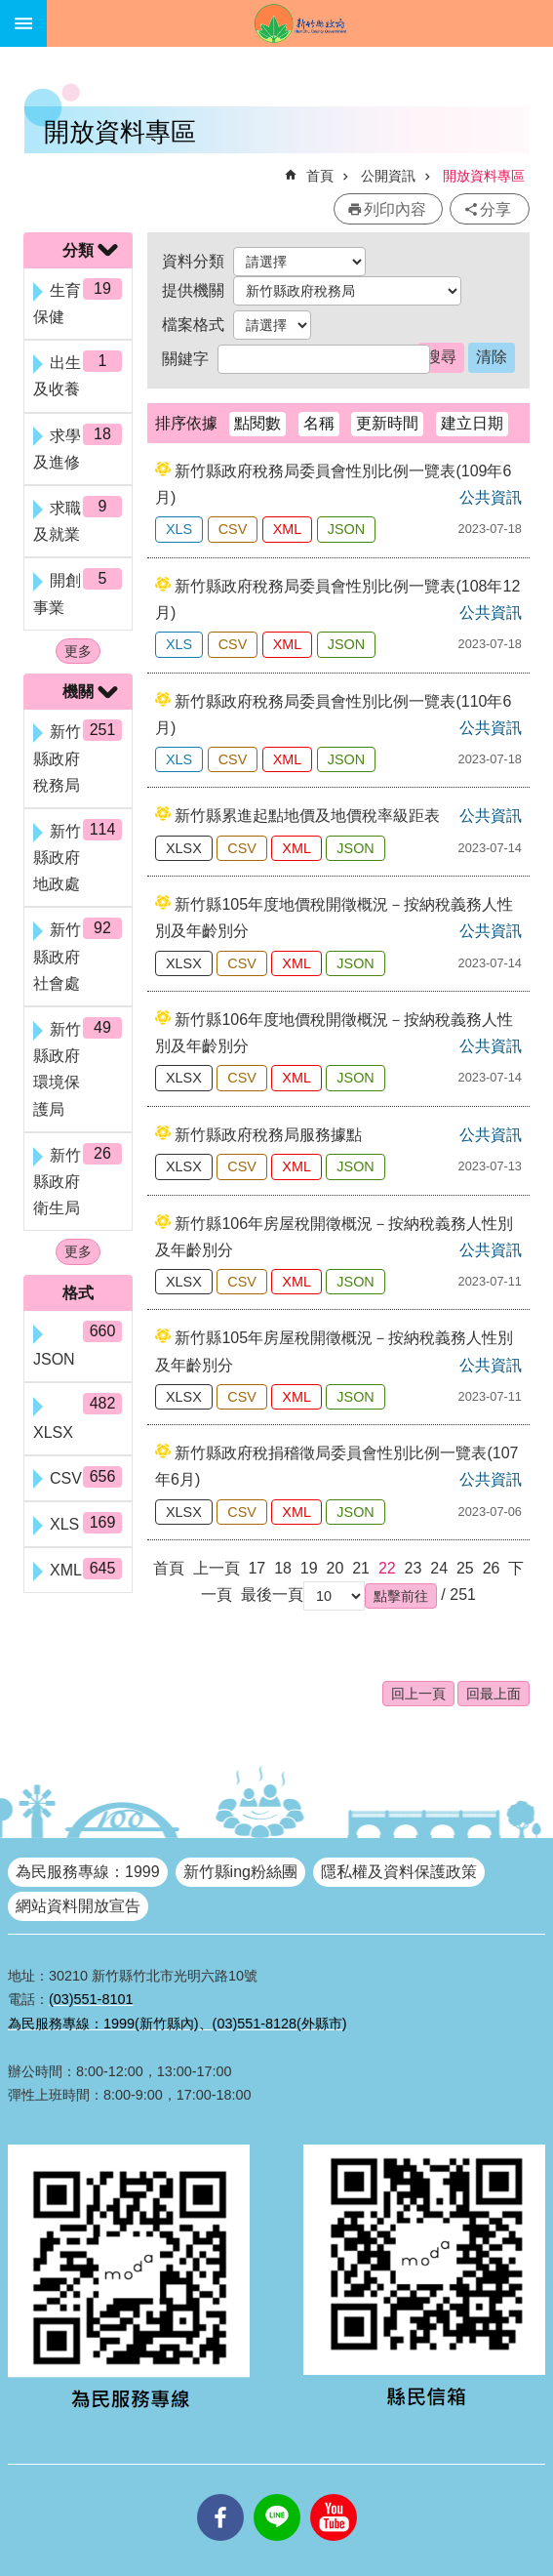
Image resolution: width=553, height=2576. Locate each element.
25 (465, 1568)
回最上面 (493, 1693)
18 (283, 1568)
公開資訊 (388, 176)
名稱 (319, 423)
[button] (401, 1596)
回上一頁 (418, 1693)
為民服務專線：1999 (88, 1871)
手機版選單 (23, 23)
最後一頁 (272, 1595)
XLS (179, 529)
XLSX (184, 848)
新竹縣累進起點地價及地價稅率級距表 (307, 815)
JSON (346, 529)
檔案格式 (193, 324)
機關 (78, 691)
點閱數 (257, 423)
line (277, 2494)
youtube (333, 2494)
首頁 (320, 176)
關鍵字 (185, 358)
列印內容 (395, 209)
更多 (78, 651)
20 (335, 1568)
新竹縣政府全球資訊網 (299, 23)
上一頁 (216, 1568)
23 (413, 1568)
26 (491, 1568)
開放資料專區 (484, 176)
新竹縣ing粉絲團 (240, 1871)
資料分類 (193, 261)
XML (287, 529)
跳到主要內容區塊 (10, 10)
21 (361, 1568)
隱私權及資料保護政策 (399, 1871)
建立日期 (472, 423)
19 (309, 1568)
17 (256, 1568)
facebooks (220, 2494)
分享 (495, 209)
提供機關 (193, 290)
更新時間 (387, 423)
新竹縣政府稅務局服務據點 (268, 1134)
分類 (78, 250)
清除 (491, 356)
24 (439, 1568)
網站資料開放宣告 (78, 1906)
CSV (233, 529)
